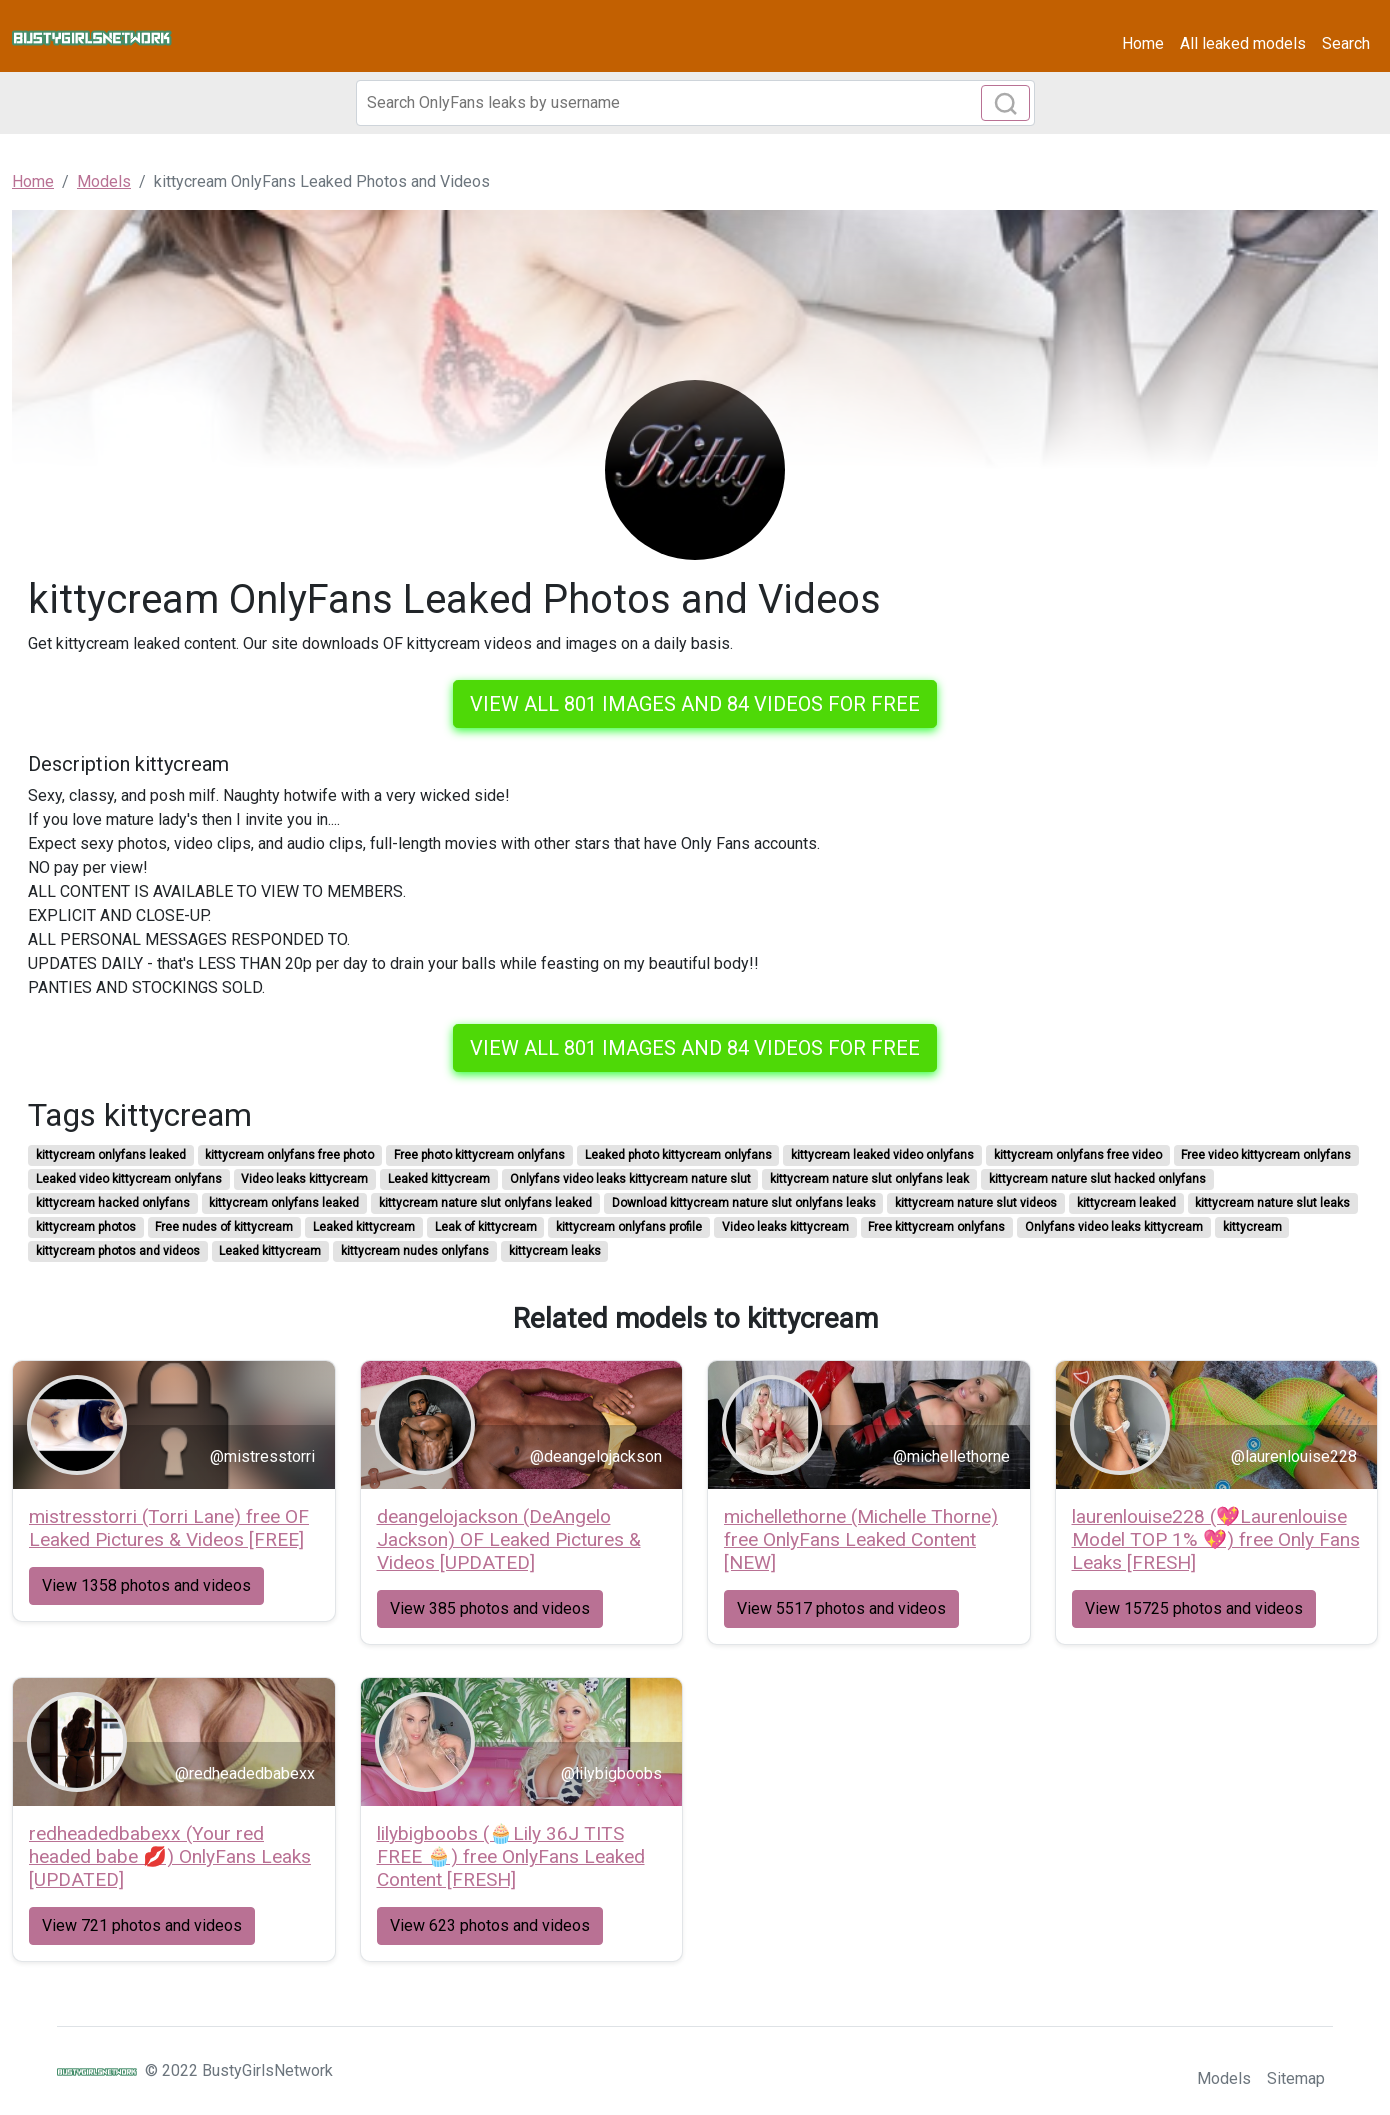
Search (1346, 43)
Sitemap (1296, 2078)
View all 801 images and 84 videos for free (695, 704)
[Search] (695, 103)
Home (1143, 43)
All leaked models (1243, 43)
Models (1224, 2078)
